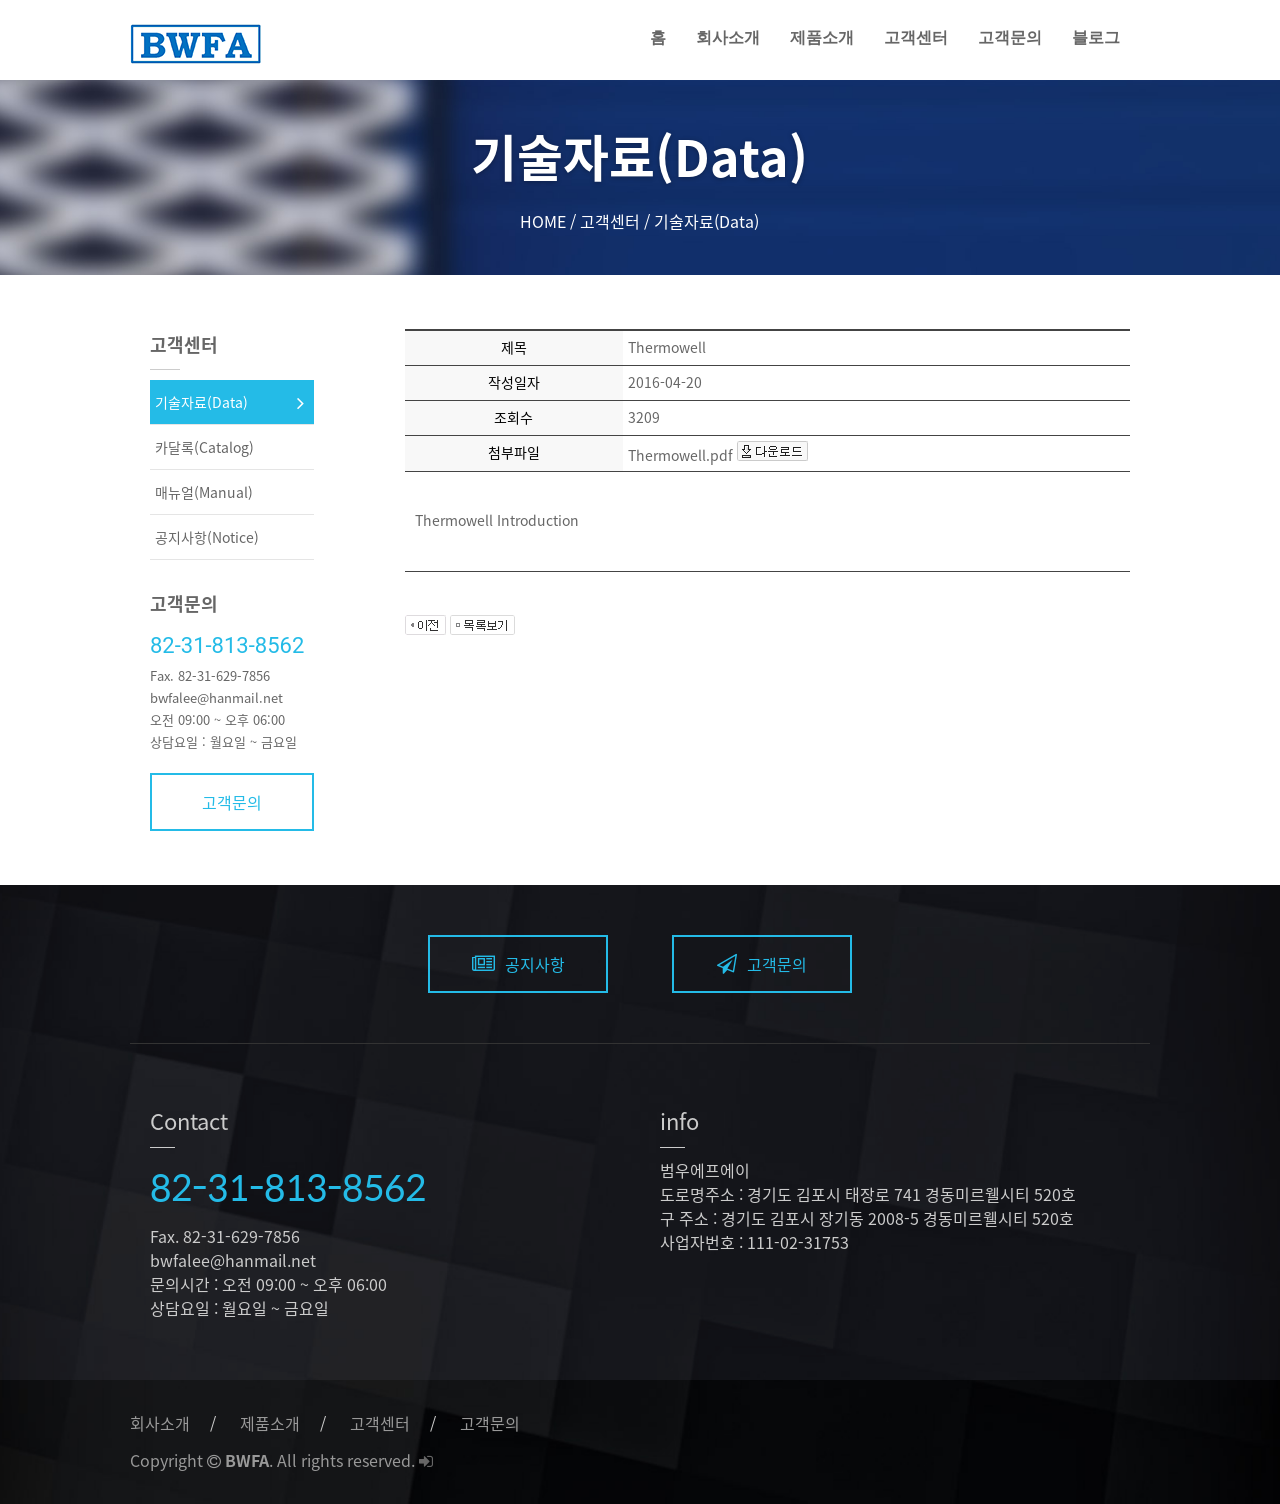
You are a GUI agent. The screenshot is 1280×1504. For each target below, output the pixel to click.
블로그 (1096, 37)
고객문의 (1010, 37)
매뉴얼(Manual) (204, 492)
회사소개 (728, 37)
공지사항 (518, 964)
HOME (543, 221)
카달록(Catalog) (204, 447)
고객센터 (916, 37)
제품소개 (822, 37)
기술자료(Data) (201, 402)
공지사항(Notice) (207, 537)
